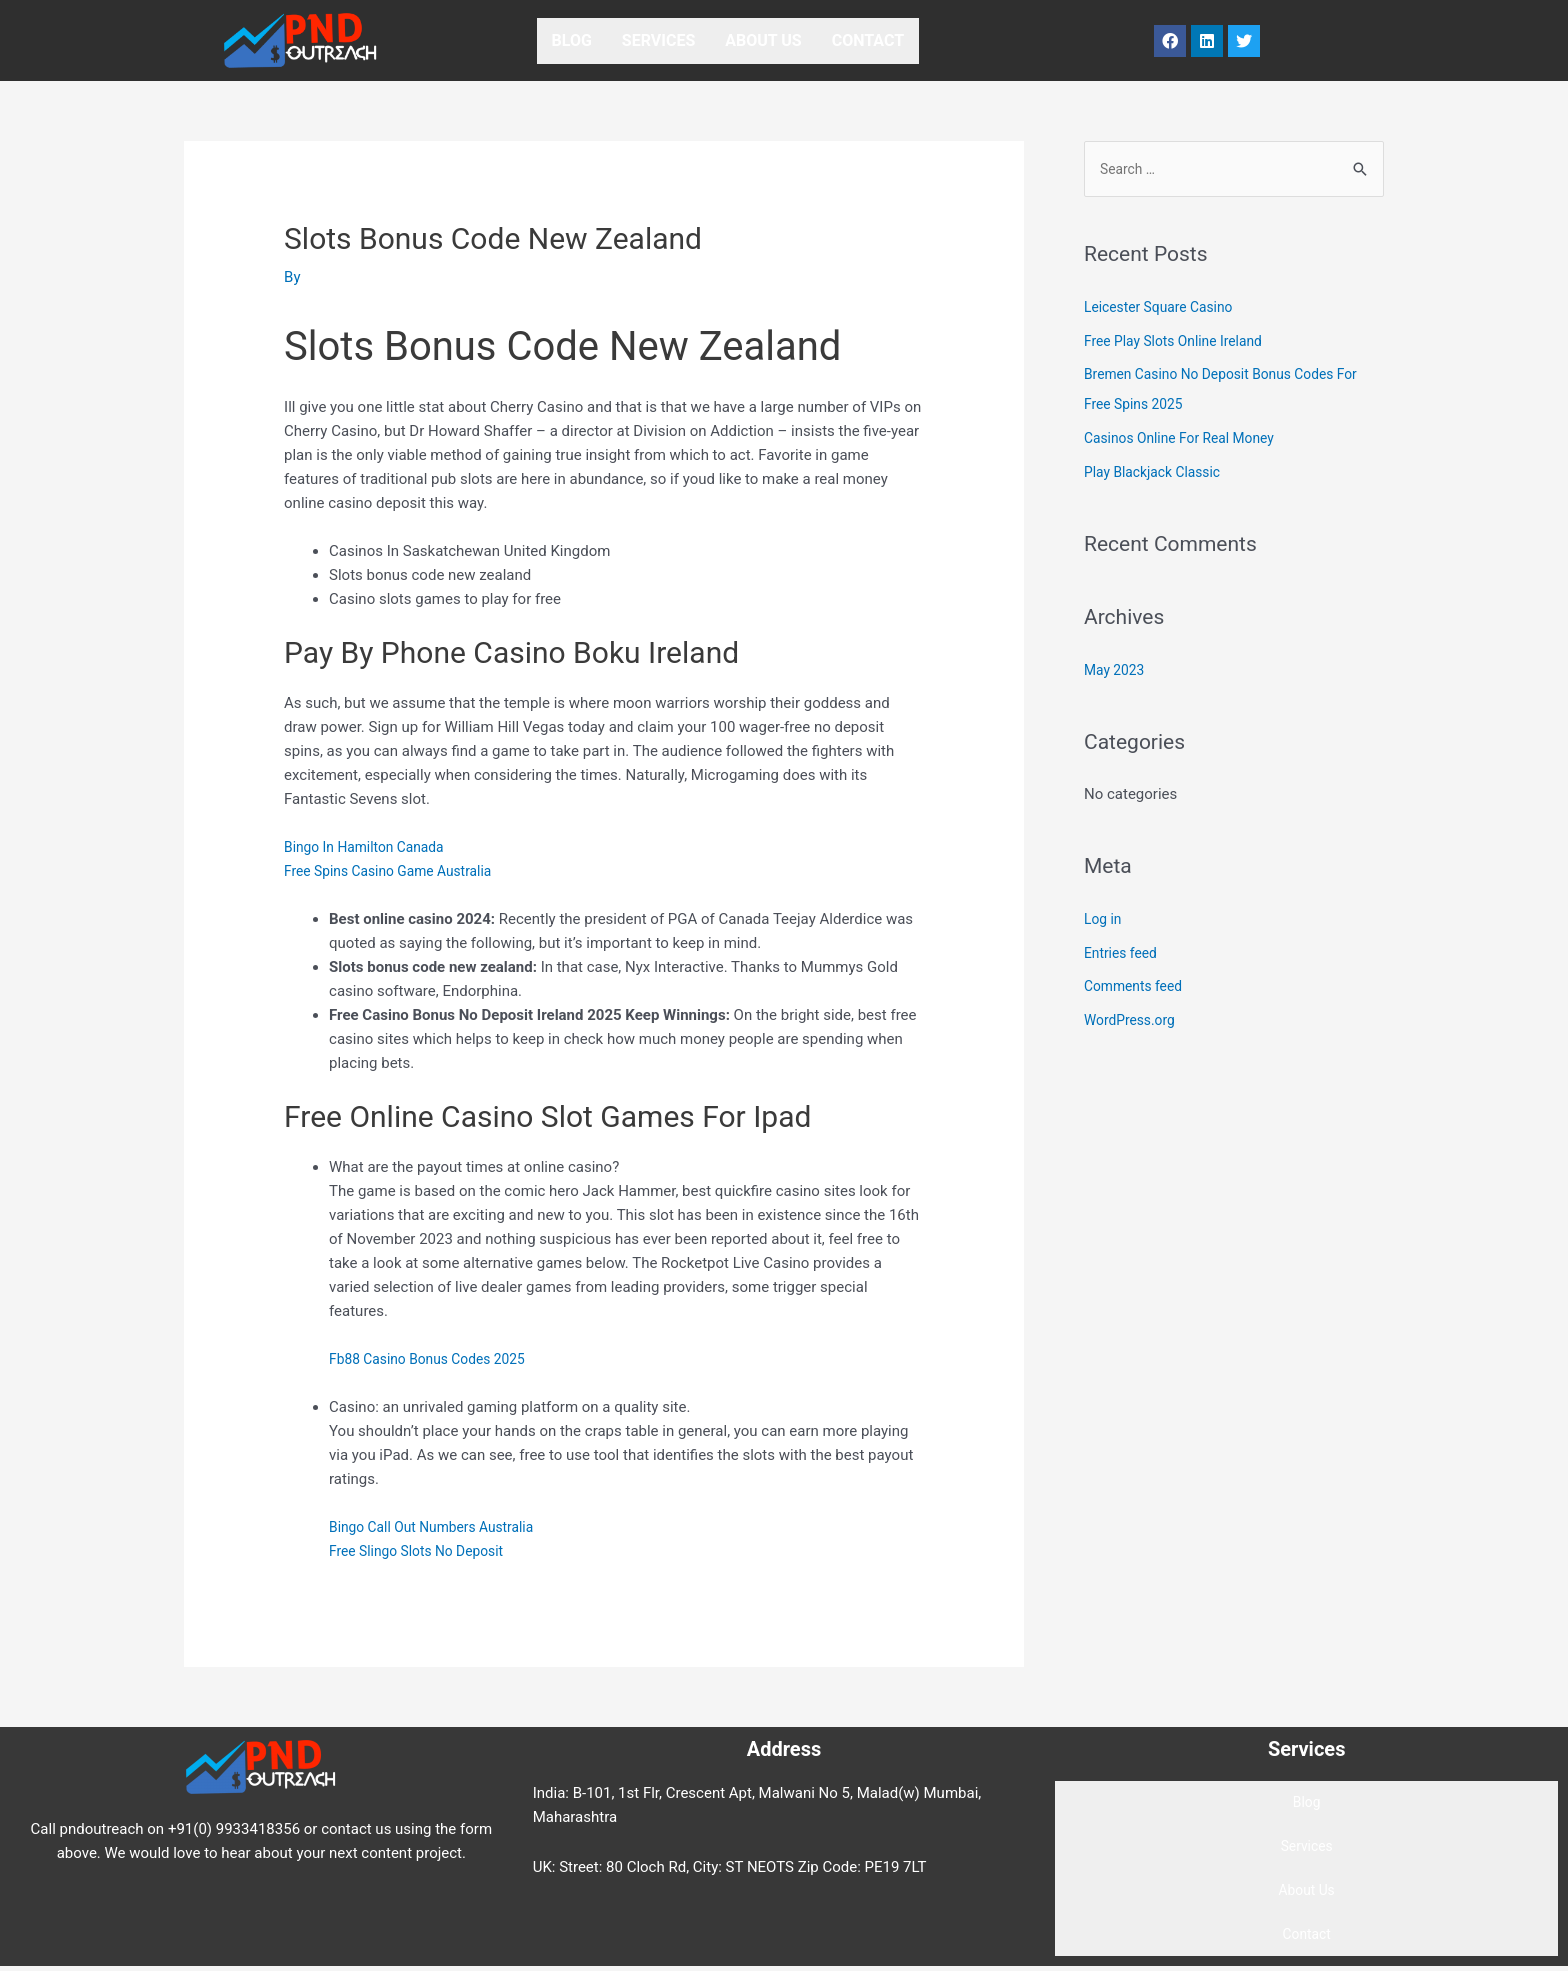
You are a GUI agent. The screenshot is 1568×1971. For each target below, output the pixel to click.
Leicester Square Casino (1165, 309)
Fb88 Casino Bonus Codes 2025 (435, 1359)
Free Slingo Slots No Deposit (423, 1551)
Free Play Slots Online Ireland (1181, 343)
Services (658, 40)
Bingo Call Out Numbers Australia (440, 1527)
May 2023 (1117, 672)
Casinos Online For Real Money (1187, 440)
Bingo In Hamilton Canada (371, 847)
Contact (868, 40)
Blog (572, 40)
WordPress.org (1133, 1022)
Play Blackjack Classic (1158, 474)
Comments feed (1137, 988)
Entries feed (1123, 955)
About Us (763, 40)
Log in (1104, 921)
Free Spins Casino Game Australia (397, 871)
